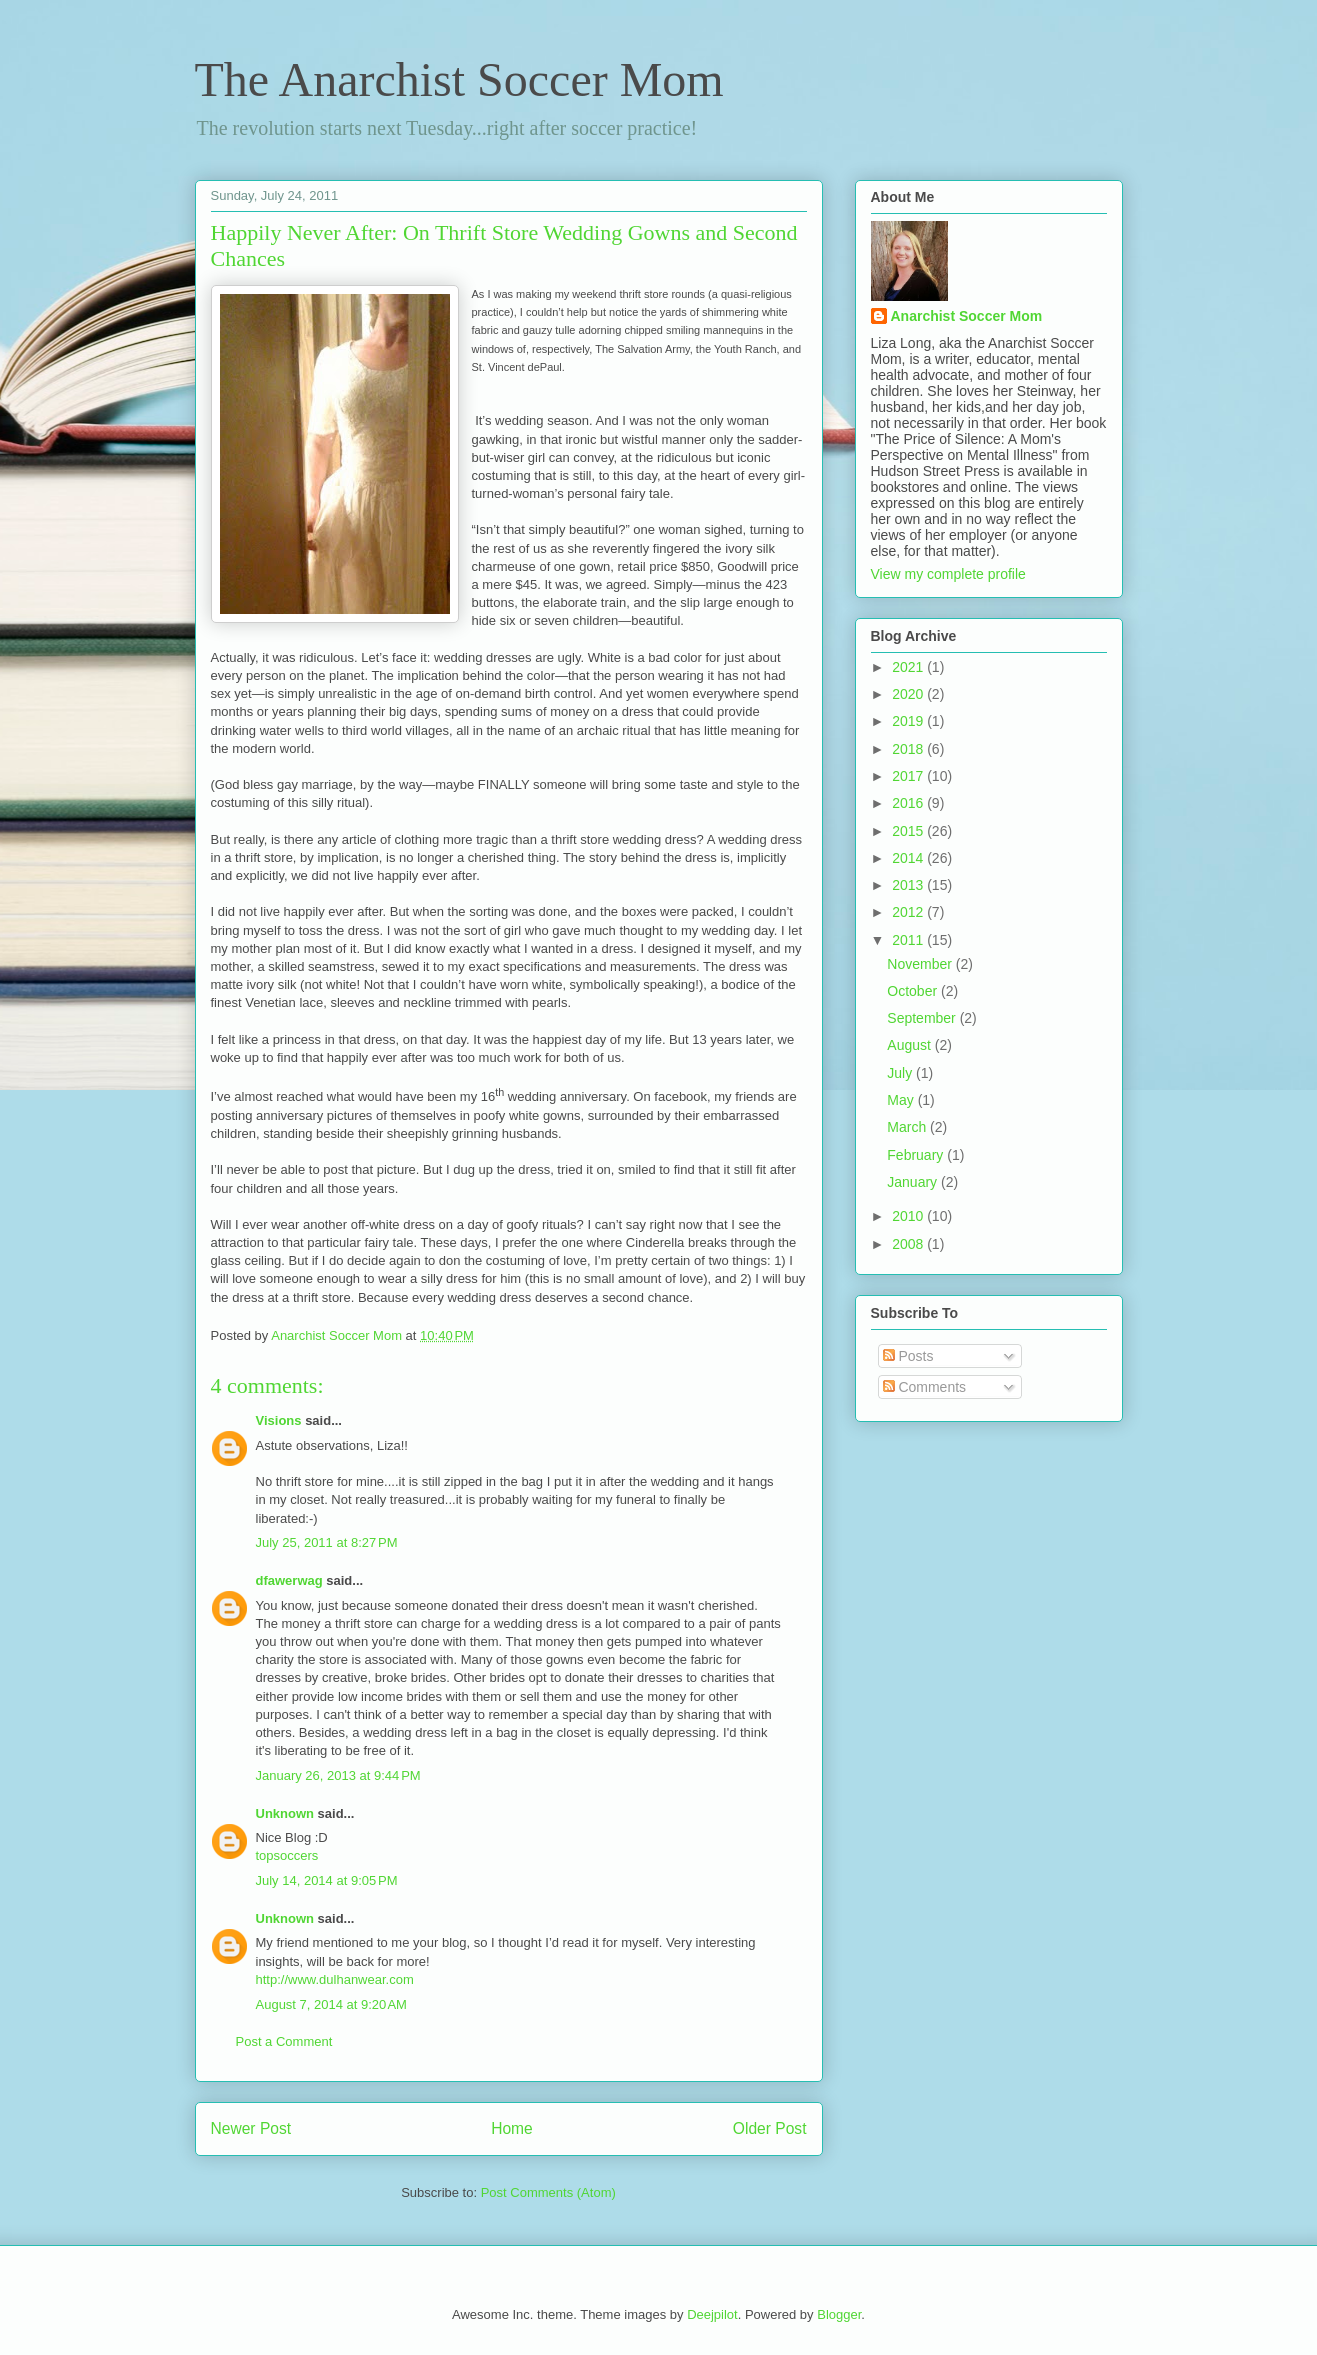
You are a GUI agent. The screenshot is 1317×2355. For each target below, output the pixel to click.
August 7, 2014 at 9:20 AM (331, 2004)
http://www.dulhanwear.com (335, 1979)
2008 (909, 1244)
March (908, 1127)
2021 (909, 667)
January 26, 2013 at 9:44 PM (338, 1775)
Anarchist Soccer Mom (967, 316)
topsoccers (287, 1855)
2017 (909, 776)
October (914, 991)
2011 (909, 940)
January (914, 1182)
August (910, 1045)
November (921, 964)
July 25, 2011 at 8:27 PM (327, 1542)
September (923, 1018)
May (902, 1100)
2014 (909, 858)
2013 (909, 885)
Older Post (770, 2128)
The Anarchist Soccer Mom (459, 79)
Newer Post (251, 2128)
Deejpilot (712, 2314)
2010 (909, 1216)
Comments (925, 1387)
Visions (279, 1420)
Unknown (285, 1813)
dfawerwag (289, 1580)
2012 (909, 912)
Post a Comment (284, 2041)
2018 (909, 749)
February (917, 1155)
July (901, 1073)
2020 (909, 694)
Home (512, 2128)
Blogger (839, 2314)
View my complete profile (948, 574)
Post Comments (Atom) (548, 2192)
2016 (909, 803)
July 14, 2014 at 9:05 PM (327, 1880)
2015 (909, 831)
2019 (909, 721)
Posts (908, 1356)
